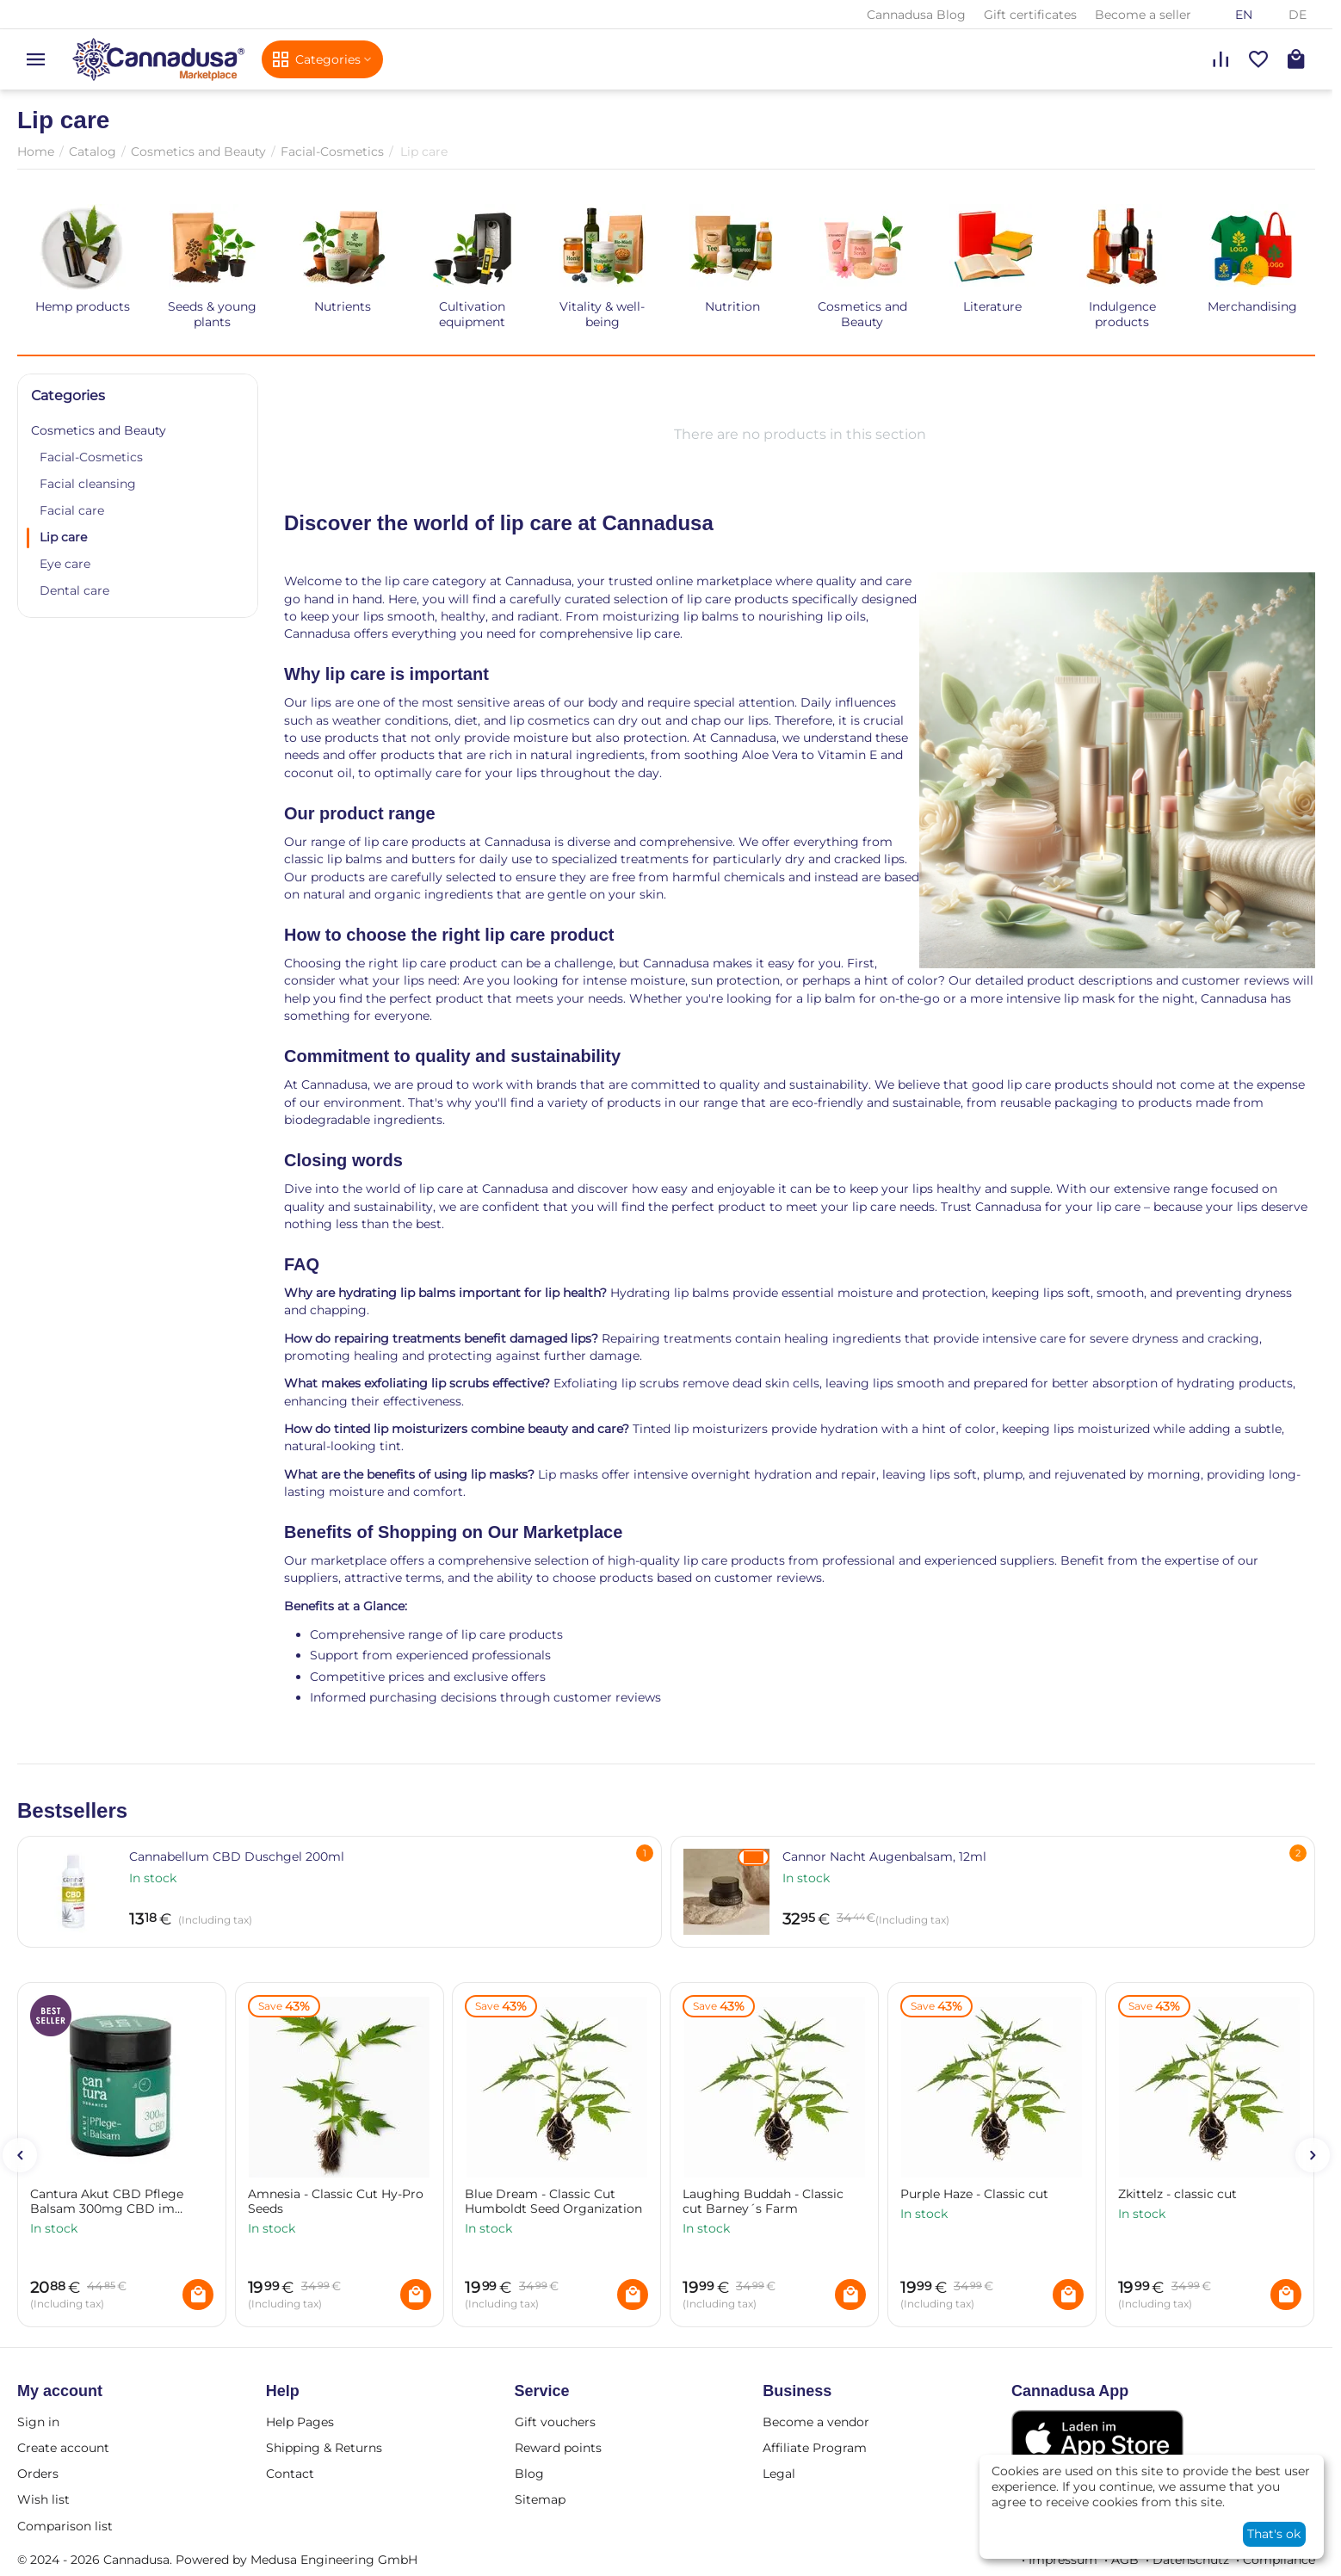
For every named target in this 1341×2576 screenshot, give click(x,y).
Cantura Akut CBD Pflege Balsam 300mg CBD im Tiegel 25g (106, 2201)
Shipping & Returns (324, 2448)
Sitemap (540, 2499)
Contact (290, 2473)
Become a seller (1143, 14)
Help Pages (300, 2422)
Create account (63, 2448)
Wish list (43, 2499)
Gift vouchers (555, 2422)
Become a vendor (816, 2422)
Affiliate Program (815, 2448)
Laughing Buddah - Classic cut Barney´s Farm (763, 2201)
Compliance (1279, 2559)
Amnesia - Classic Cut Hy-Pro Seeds (335, 2201)
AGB (1125, 2559)
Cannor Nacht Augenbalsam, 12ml (884, 1856)
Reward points (558, 2448)
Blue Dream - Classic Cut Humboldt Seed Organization (553, 2201)
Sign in (38, 2422)
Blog (529, 2473)
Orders (38, 2473)
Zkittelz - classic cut (1177, 2194)
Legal (779, 2473)
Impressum (1063, 2559)
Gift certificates (1030, 14)
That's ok (1274, 2534)
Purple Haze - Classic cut (974, 2194)
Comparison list (65, 2526)
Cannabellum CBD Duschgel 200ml (236, 1856)
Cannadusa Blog (916, 14)
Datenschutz (1191, 2559)
